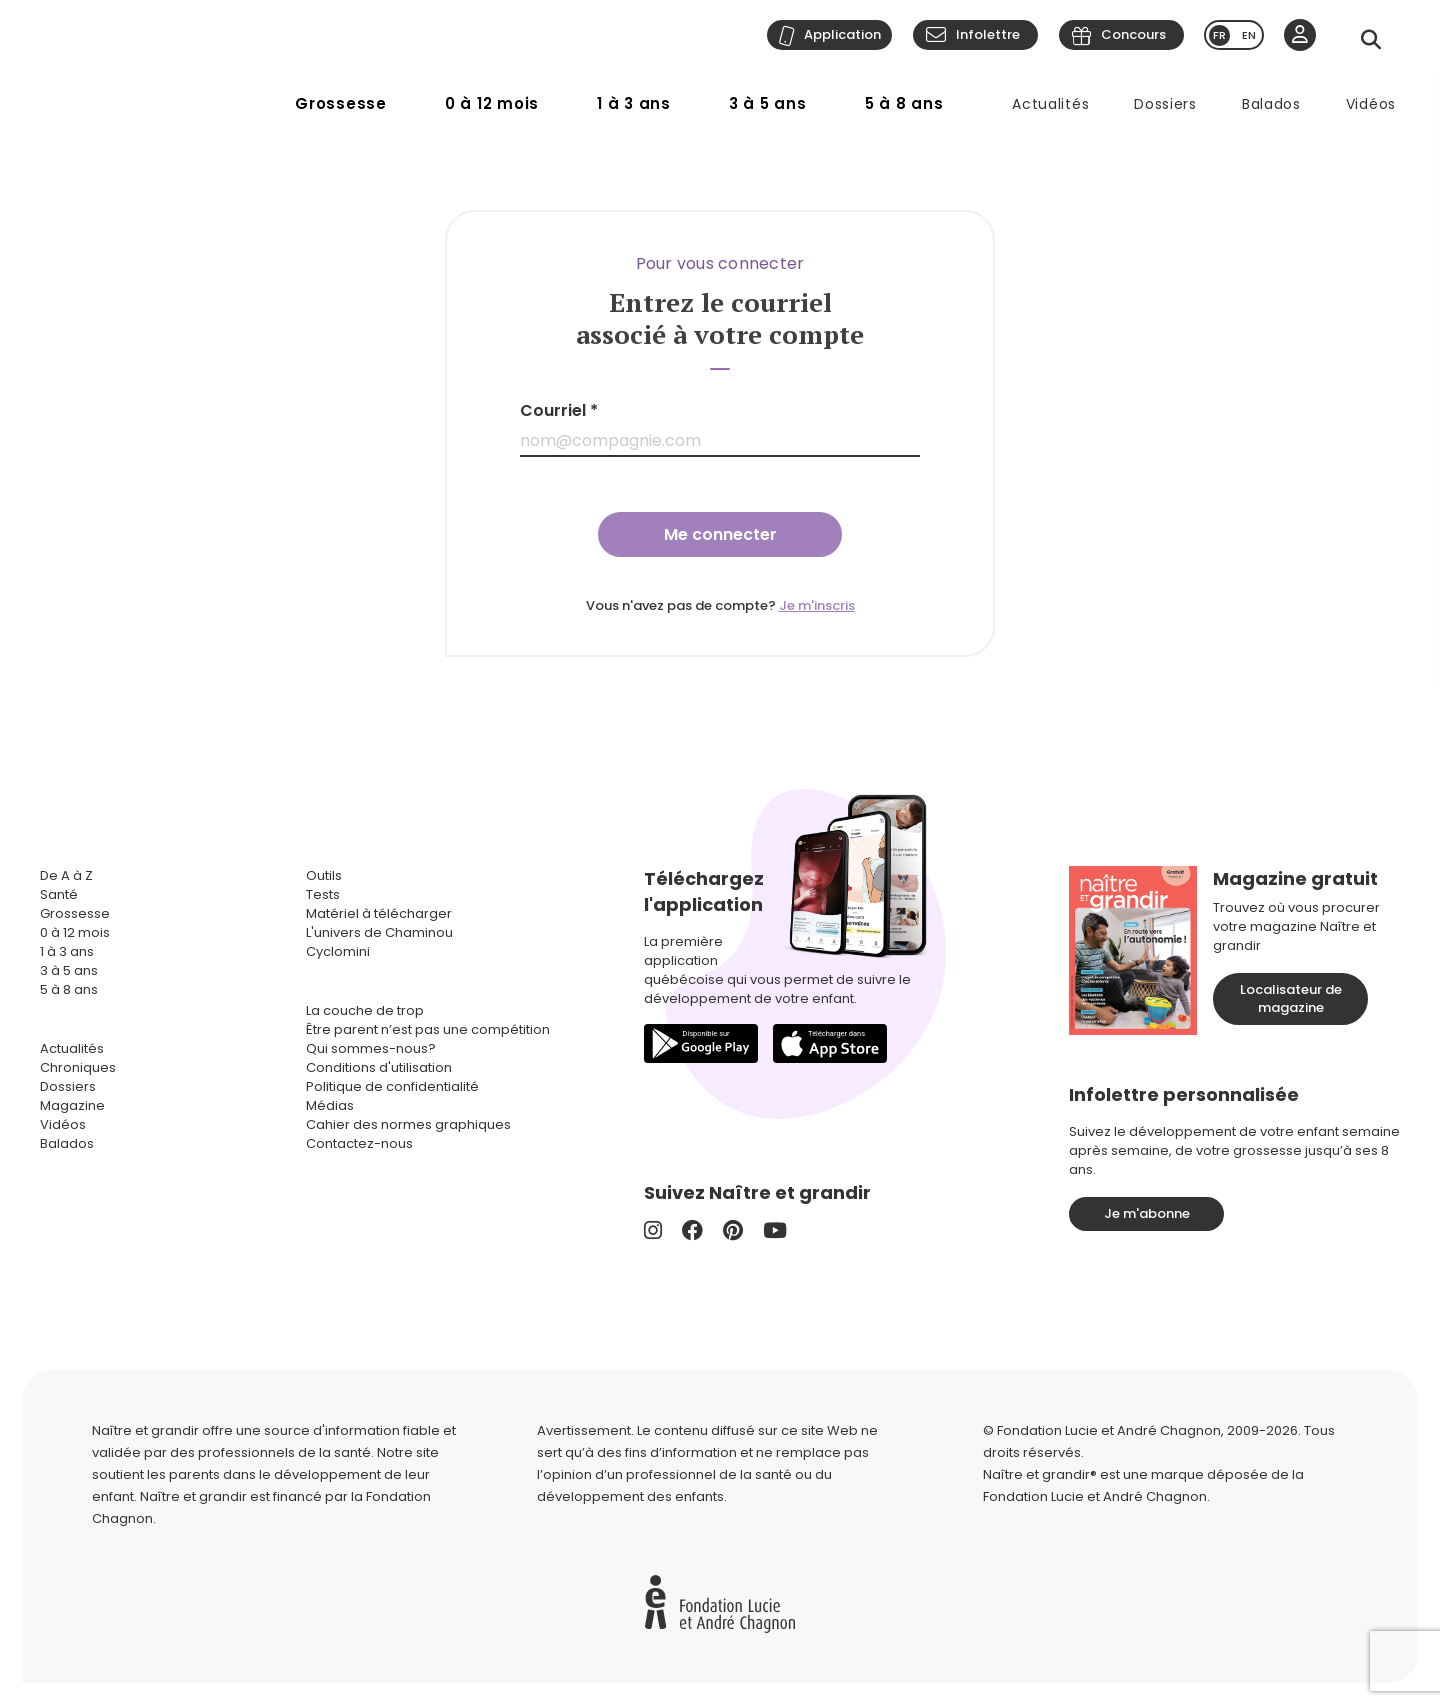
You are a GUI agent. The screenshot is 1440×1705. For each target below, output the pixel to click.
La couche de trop (365, 1010)
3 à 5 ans (768, 103)
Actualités (1050, 104)
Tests (323, 894)
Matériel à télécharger (379, 913)
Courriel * (559, 410)
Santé (59, 894)
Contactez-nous (359, 1143)
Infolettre (988, 34)
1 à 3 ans (634, 103)
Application (842, 34)
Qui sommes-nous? (371, 1048)
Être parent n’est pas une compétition (428, 1029)
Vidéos (1371, 104)
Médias (330, 1105)
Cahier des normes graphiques (408, 1124)
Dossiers (1165, 104)
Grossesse (341, 103)
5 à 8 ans (904, 103)
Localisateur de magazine (1291, 998)
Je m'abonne (1147, 1213)
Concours (1133, 34)
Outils (324, 875)
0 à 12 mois (492, 103)
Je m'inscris (817, 605)
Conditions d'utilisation (379, 1067)
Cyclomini (338, 951)
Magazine (72, 1105)
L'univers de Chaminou (379, 932)
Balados (1271, 104)
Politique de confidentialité (392, 1086)
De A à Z (66, 875)
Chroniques (78, 1067)
